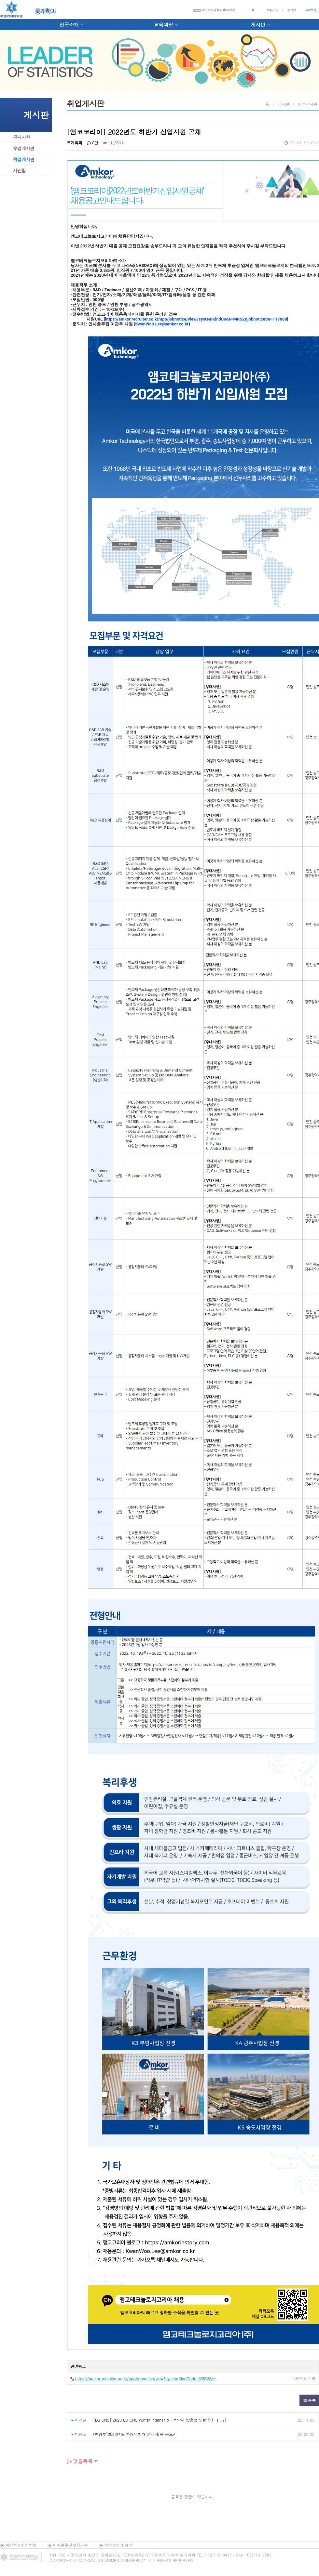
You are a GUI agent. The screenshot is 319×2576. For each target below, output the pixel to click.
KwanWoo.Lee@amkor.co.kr (162, 324)
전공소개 (69, 24)
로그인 (291, 10)
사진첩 (19, 170)
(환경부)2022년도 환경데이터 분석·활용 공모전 (135, 2434)
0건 (92, 142)
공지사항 (21, 137)
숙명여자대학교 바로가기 (214, 10)
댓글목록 (80, 2461)
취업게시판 (23, 159)
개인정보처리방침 (20, 2545)
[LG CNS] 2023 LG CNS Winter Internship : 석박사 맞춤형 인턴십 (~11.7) (159, 2420)
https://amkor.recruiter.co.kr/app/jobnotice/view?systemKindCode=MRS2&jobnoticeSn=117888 (196, 319)
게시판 (258, 24)
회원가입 (272, 10)
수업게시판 (23, 148)
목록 (309, 2400)
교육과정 (163, 24)
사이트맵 (310, 10)
